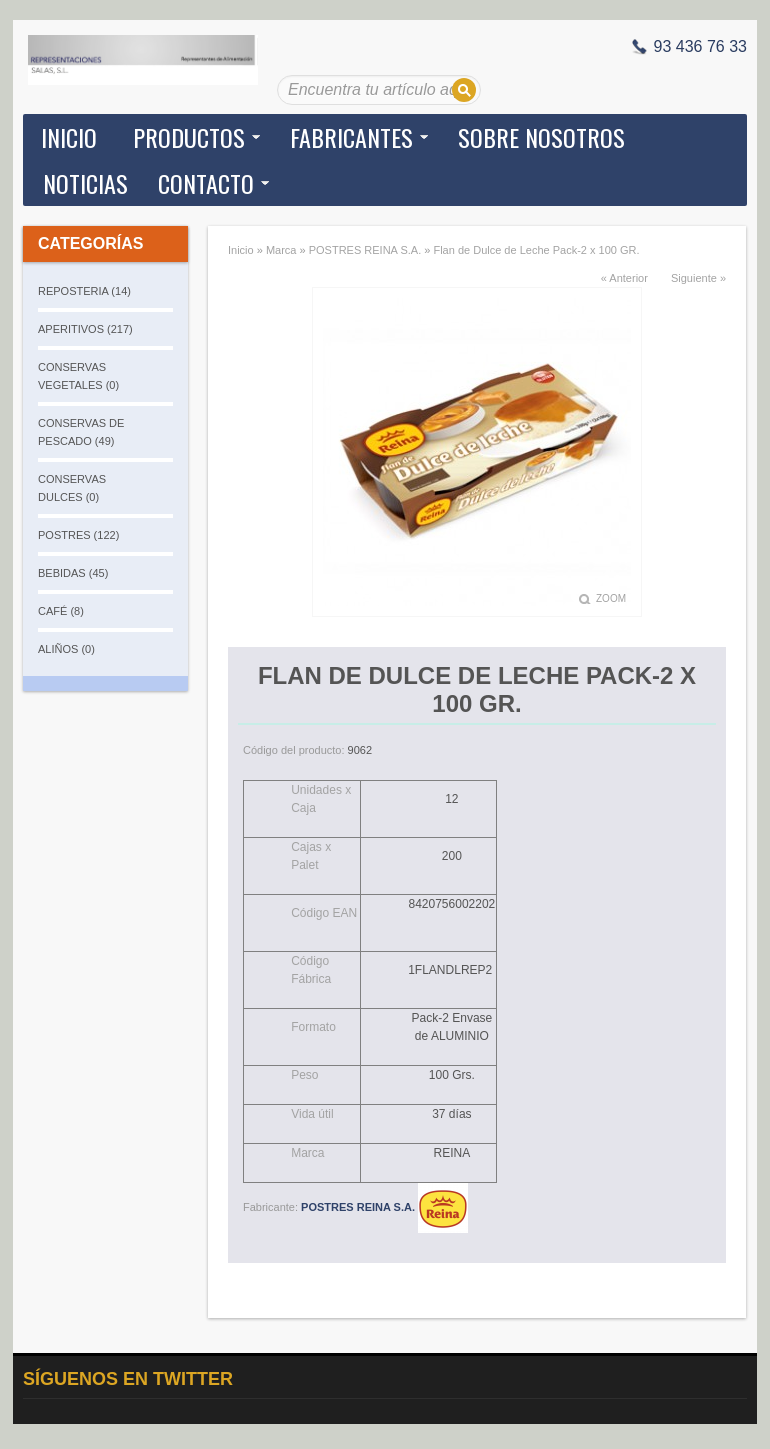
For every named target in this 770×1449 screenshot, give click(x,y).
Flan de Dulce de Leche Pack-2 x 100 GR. (536, 250)
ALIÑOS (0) (66, 649)
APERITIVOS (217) (85, 329)
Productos (189, 137)
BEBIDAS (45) (73, 573)
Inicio (69, 137)
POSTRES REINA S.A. (365, 250)
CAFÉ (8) (61, 611)
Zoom (611, 598)
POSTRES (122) (78, 535)
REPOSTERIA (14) (84, 291)
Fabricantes (351, 137)
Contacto (206, 183)
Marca (281, 250)
